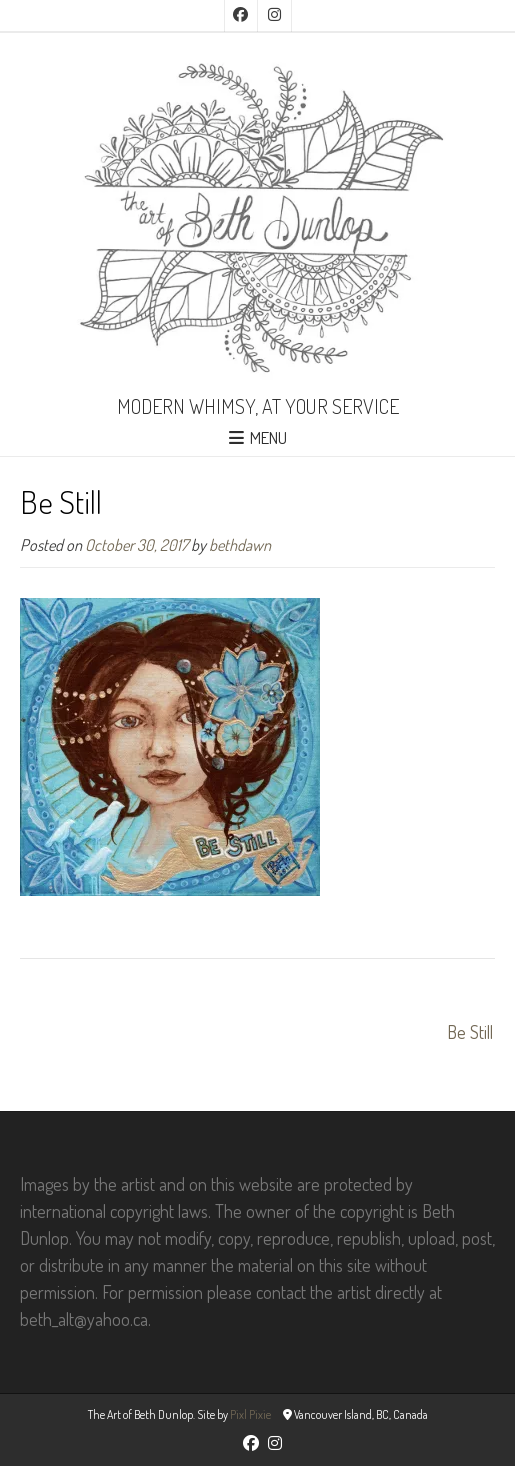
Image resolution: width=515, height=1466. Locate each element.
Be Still (470, 1032)
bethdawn (240, 544)
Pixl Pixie (250, 1414)
